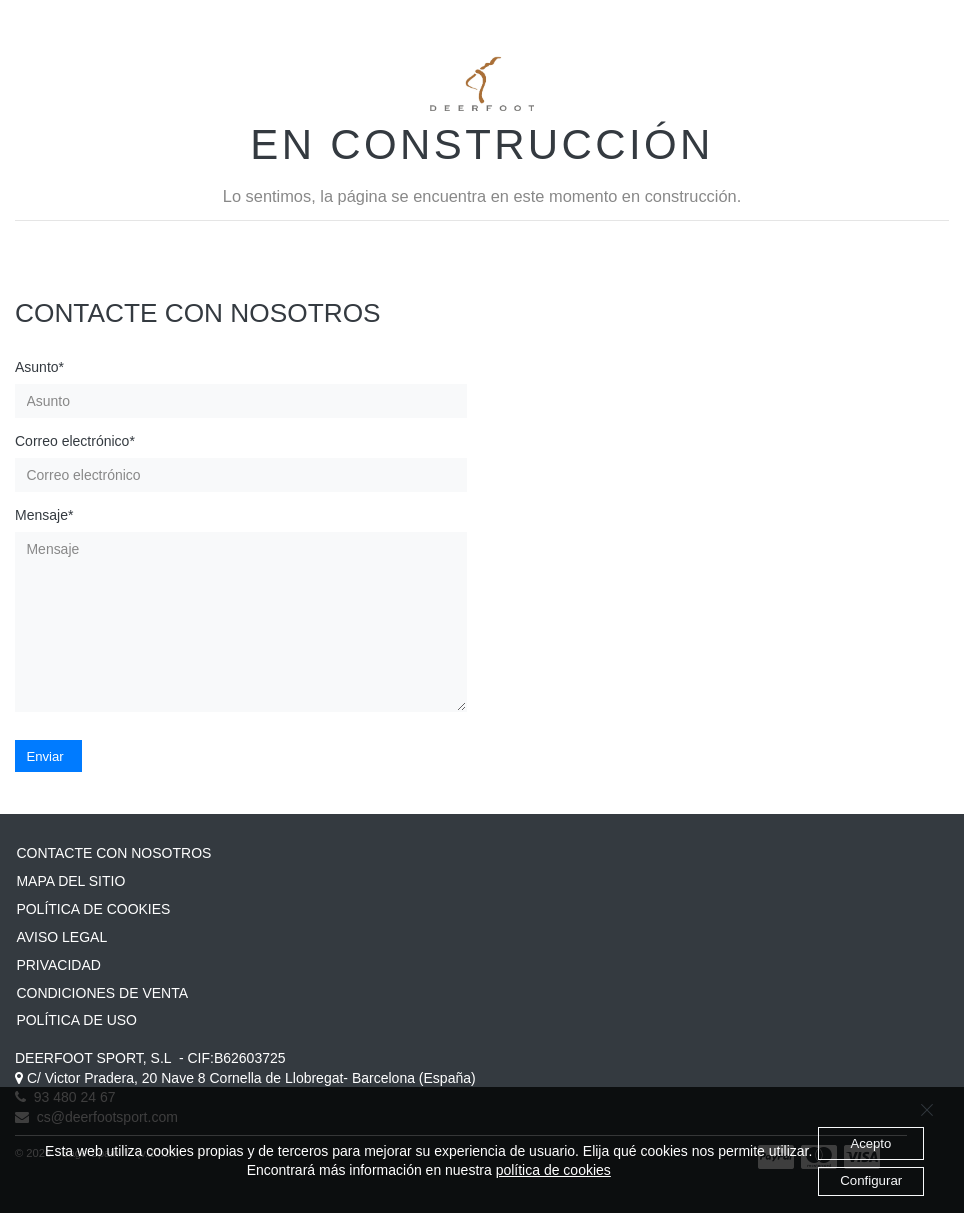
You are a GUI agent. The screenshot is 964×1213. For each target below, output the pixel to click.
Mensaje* (44, 515)
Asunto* (39, 367)
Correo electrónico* (75, 441)
